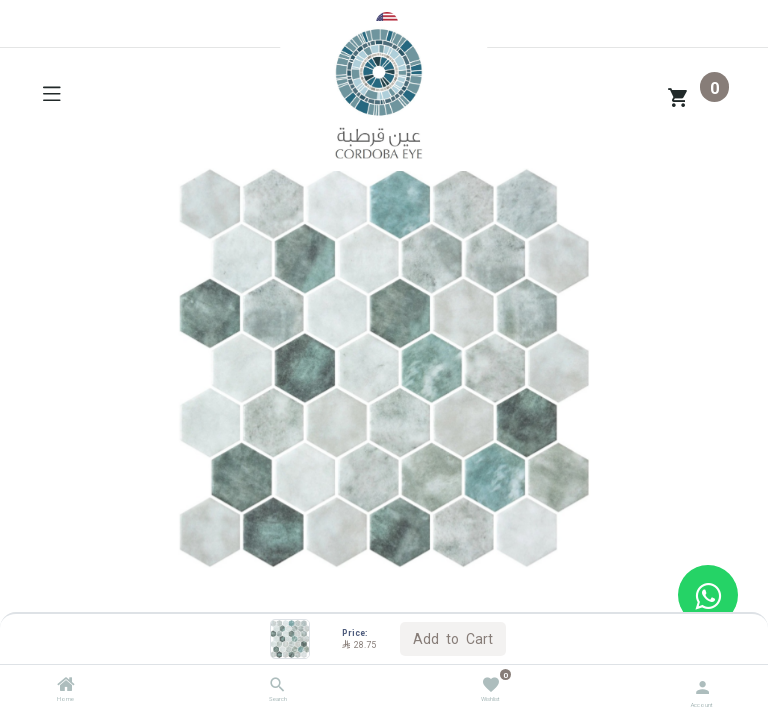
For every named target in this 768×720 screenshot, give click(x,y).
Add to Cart (453, 638)
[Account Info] (702, 685)
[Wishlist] (490, 683)
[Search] (277, 687)
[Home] (66, 687)
